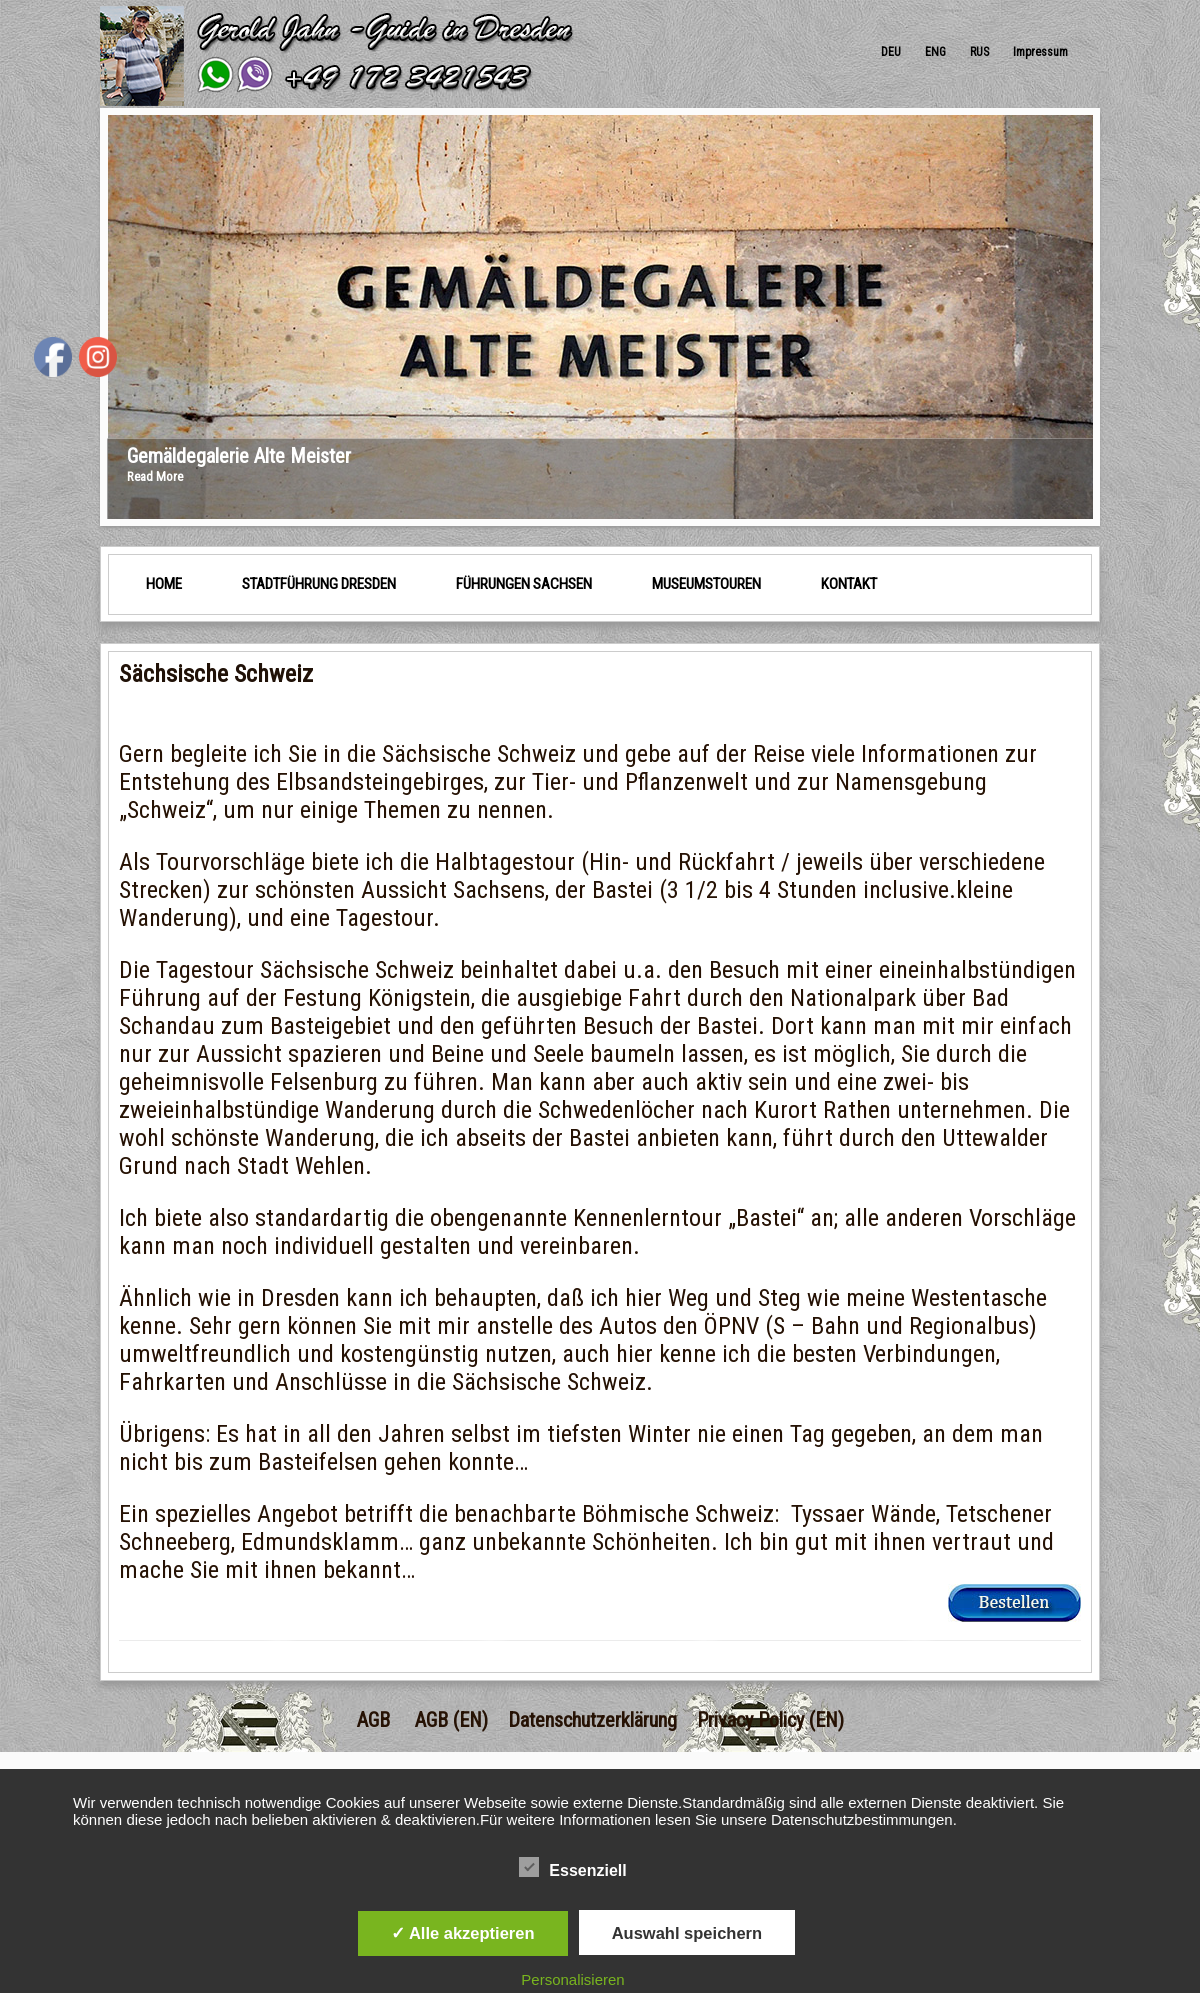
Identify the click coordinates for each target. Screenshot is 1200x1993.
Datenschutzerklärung (592, 1720)
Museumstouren (706, 584)
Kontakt (849, 584)
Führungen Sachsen (524, 584)
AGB (373, 1720)
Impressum (1040, 52)
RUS (979, 52)
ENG (935, 52)
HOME (164, 584)
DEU (891, 52)
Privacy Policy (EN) (770, 1720)
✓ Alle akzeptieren (463, 1933)
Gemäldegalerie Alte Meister (239, 456)
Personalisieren (572, 1979)
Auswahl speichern (687, 1933)
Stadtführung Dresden (319, 584)
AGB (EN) (451, 1720)
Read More (155, 476)
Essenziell (572, 1868)
